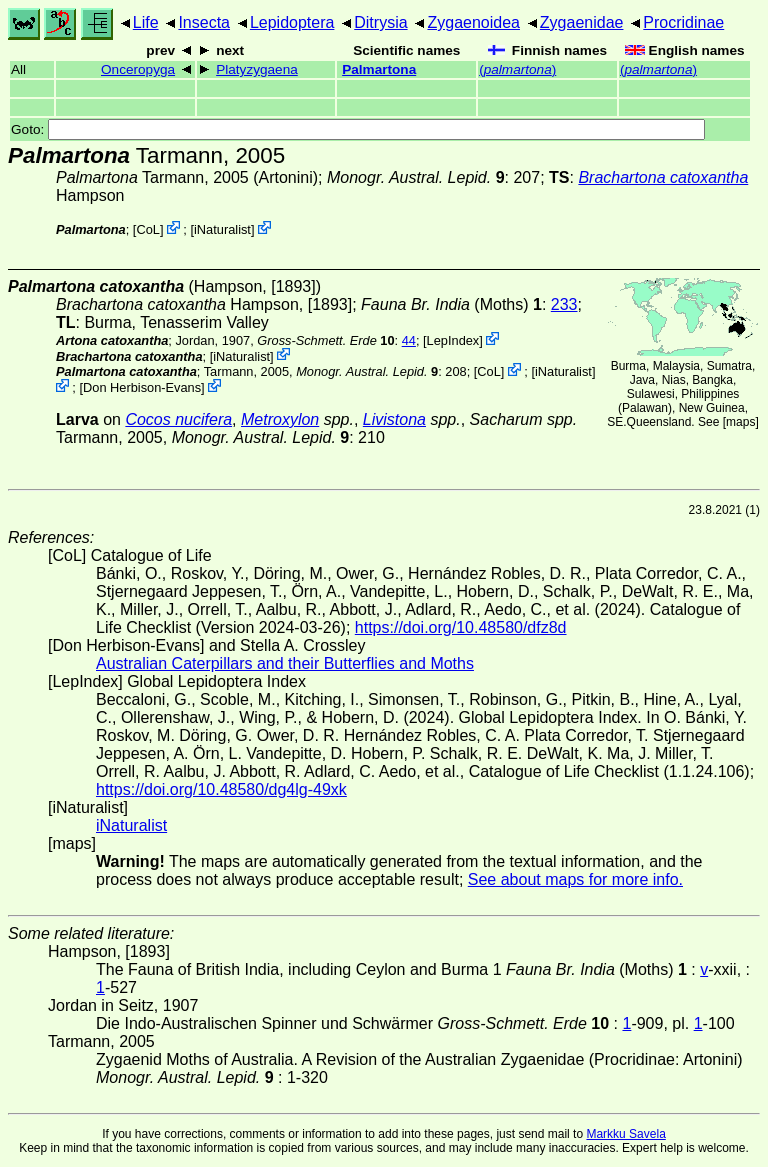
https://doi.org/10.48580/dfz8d (461, 627)
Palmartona (379, 69)
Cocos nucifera (178, 419)
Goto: (358, 129)
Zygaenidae (582, 22)
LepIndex (453, 340)
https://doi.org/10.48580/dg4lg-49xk (221, 789)
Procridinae (683, 22)
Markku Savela (625, 1134)
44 (409, 340)
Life (146, 22)
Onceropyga (138, 69)
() (517, 69)
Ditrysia (380, 22)
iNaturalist (222, 229)
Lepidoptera (292, 22)
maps (740, 422)
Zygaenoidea (473, 22)
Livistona (394, 419)
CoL (147, 229)
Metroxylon (280, 419)
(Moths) (451, 304)
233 (564, 304)
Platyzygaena (257, 69)
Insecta (204, 22)
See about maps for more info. (575, 879)
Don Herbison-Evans (142, 387)
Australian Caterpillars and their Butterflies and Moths (285, 663)
